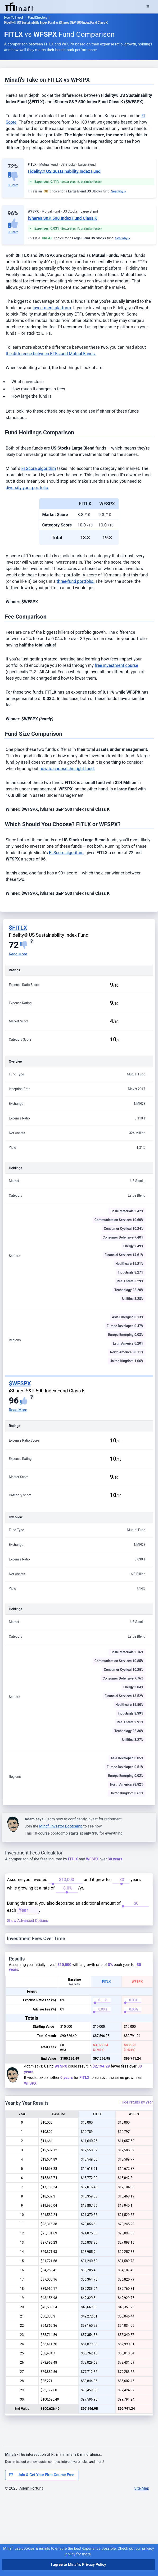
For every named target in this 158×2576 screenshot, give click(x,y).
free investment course (116, 665)
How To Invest (13, 17)
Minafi (10, 2535)
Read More (18, 954)
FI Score (13, 185)
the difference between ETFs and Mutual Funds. (51, 353)
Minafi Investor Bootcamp (60, 1826)
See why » (118, 191)
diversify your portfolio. (27, 487)
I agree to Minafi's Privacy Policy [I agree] (78, 2564)
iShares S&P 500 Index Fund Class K (62, 218)
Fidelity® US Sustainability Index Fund (64, 171)
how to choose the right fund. (67, 768)
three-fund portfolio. (76, 581)
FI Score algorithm (38, 468)
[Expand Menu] (148, 6)
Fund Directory (37, 17)
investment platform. (52, 307)
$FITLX (18, 927)
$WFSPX (20, 1383)
